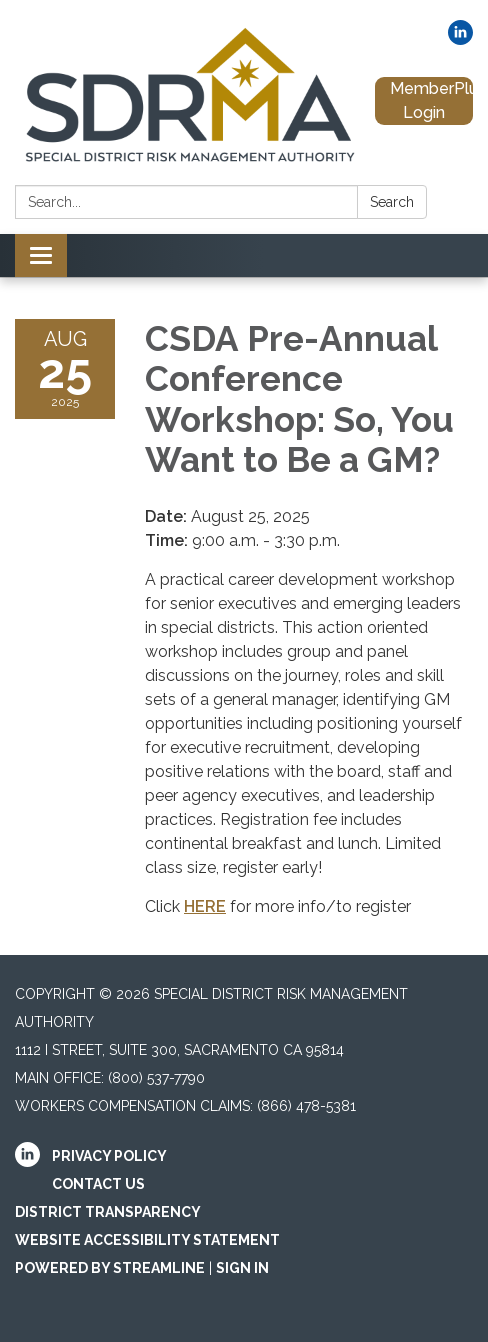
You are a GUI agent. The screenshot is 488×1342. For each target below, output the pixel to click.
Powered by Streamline (110, 1268)
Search (392, 202)
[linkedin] (460, 39)
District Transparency (108, 1212)
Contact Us (98, 1184)
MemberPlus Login (431, 100)
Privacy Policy (109, 1156)
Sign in (242, 1268)
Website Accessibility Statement (147, 1240)
